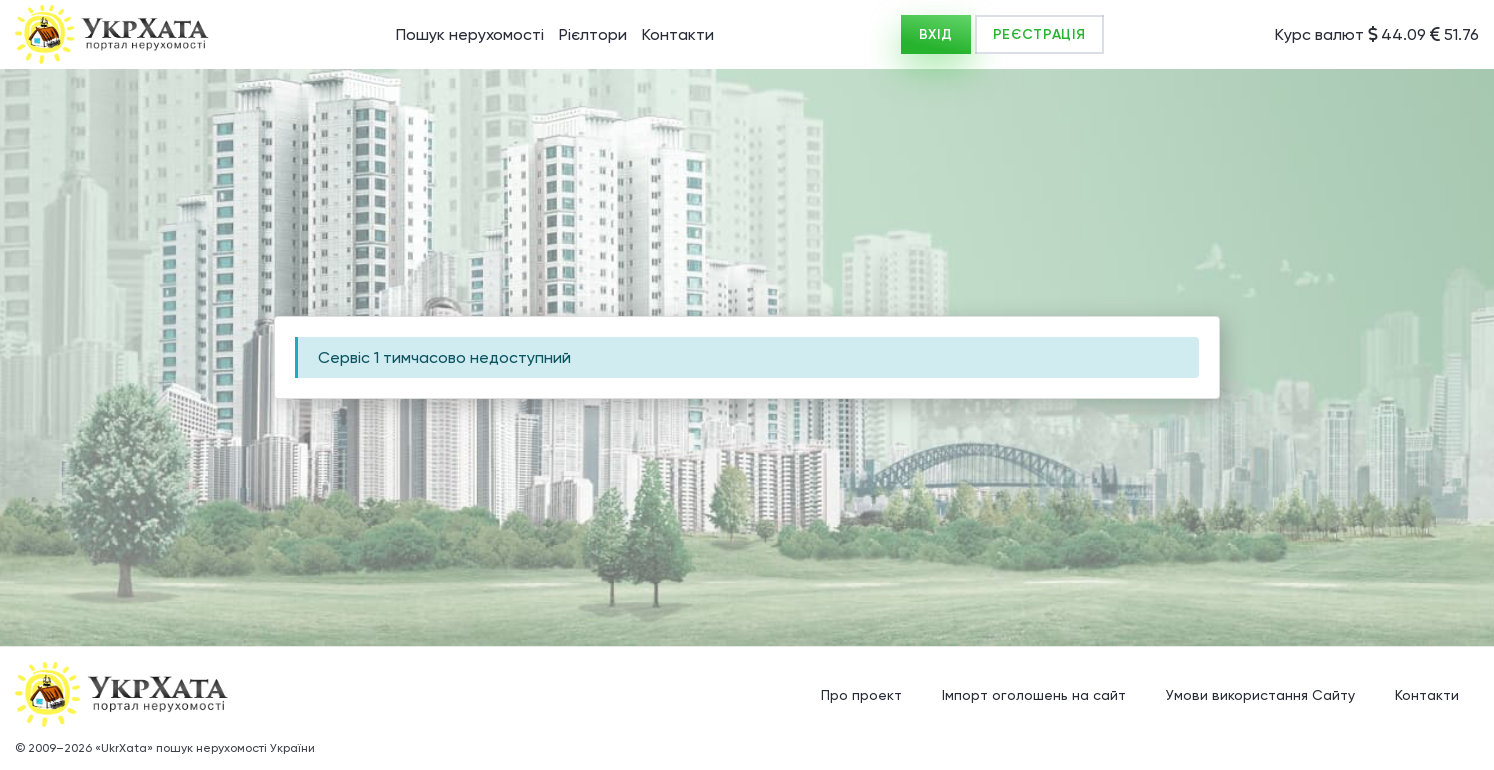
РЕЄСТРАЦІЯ (1039, 34)
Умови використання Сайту (1260, 695)
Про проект (861, 695)
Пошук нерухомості (470, 34)
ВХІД (936, 34)
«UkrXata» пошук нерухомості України (205, 748)
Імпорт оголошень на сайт (1034, 695)
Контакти (678, 34)
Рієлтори (593, 34)
